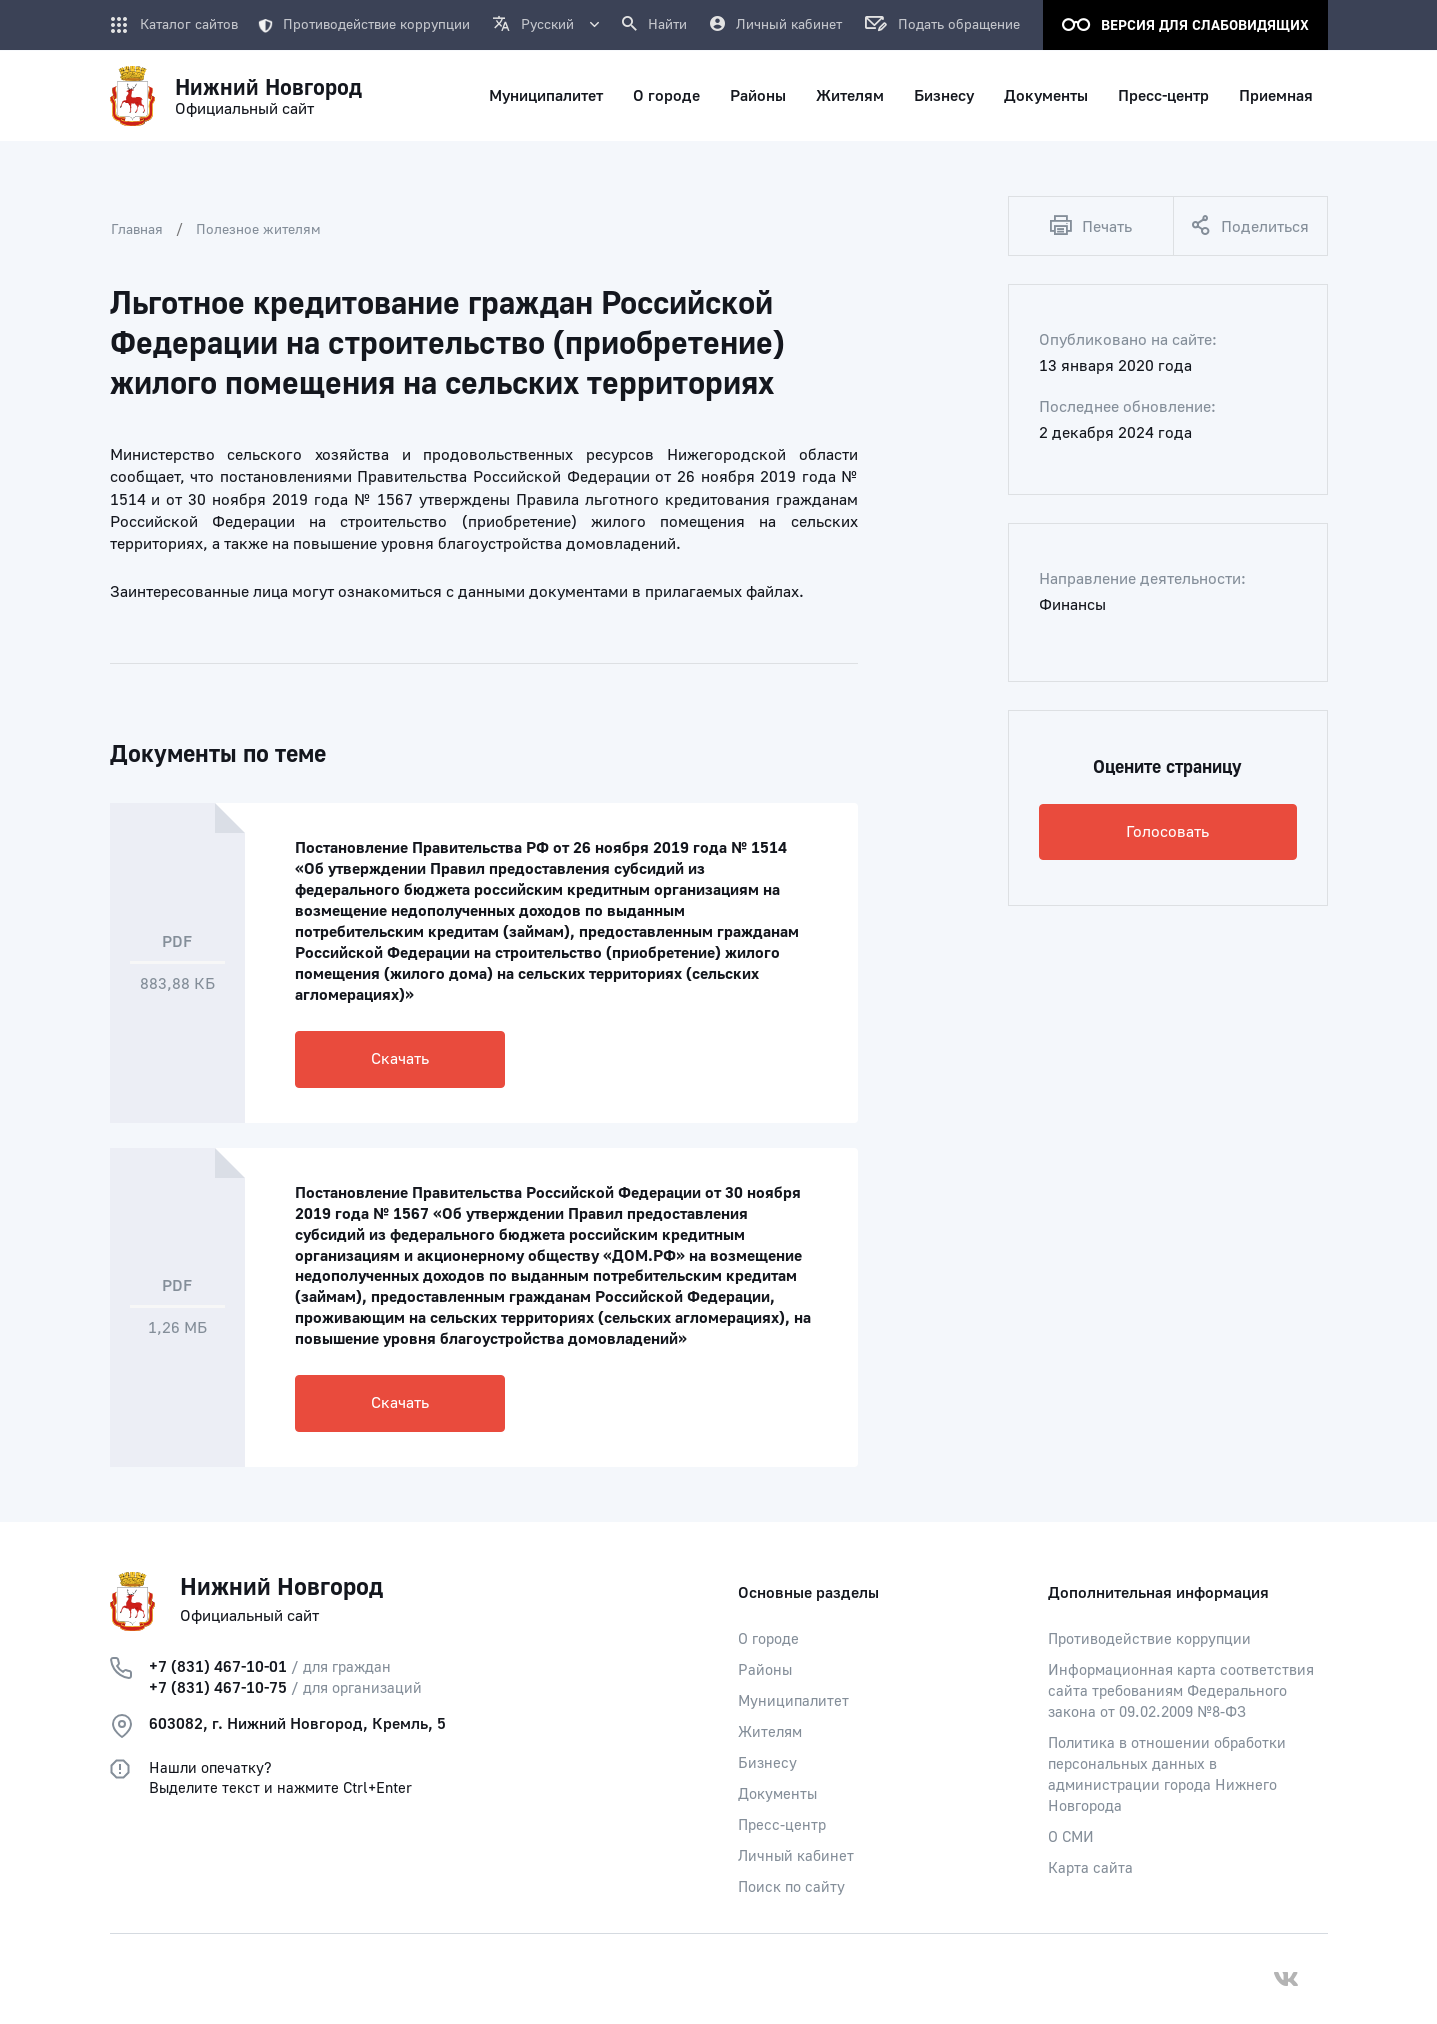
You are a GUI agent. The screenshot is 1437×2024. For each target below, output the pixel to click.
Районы (765, 1670)
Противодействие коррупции (364, 25)
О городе (768, 1639)
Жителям (770, 1732)
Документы (777, 1794)
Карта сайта (1090, 1868)
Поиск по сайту (791, 1887)
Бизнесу (767, 1763)
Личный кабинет (796, 1856)
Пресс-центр (782, 1825)
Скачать (400, 1059)
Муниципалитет (793, 1701)
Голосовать (1167, 832)
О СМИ (1071, 1837)
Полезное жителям (258, 230)
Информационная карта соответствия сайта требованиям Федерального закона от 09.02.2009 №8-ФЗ (1181, 1691)
